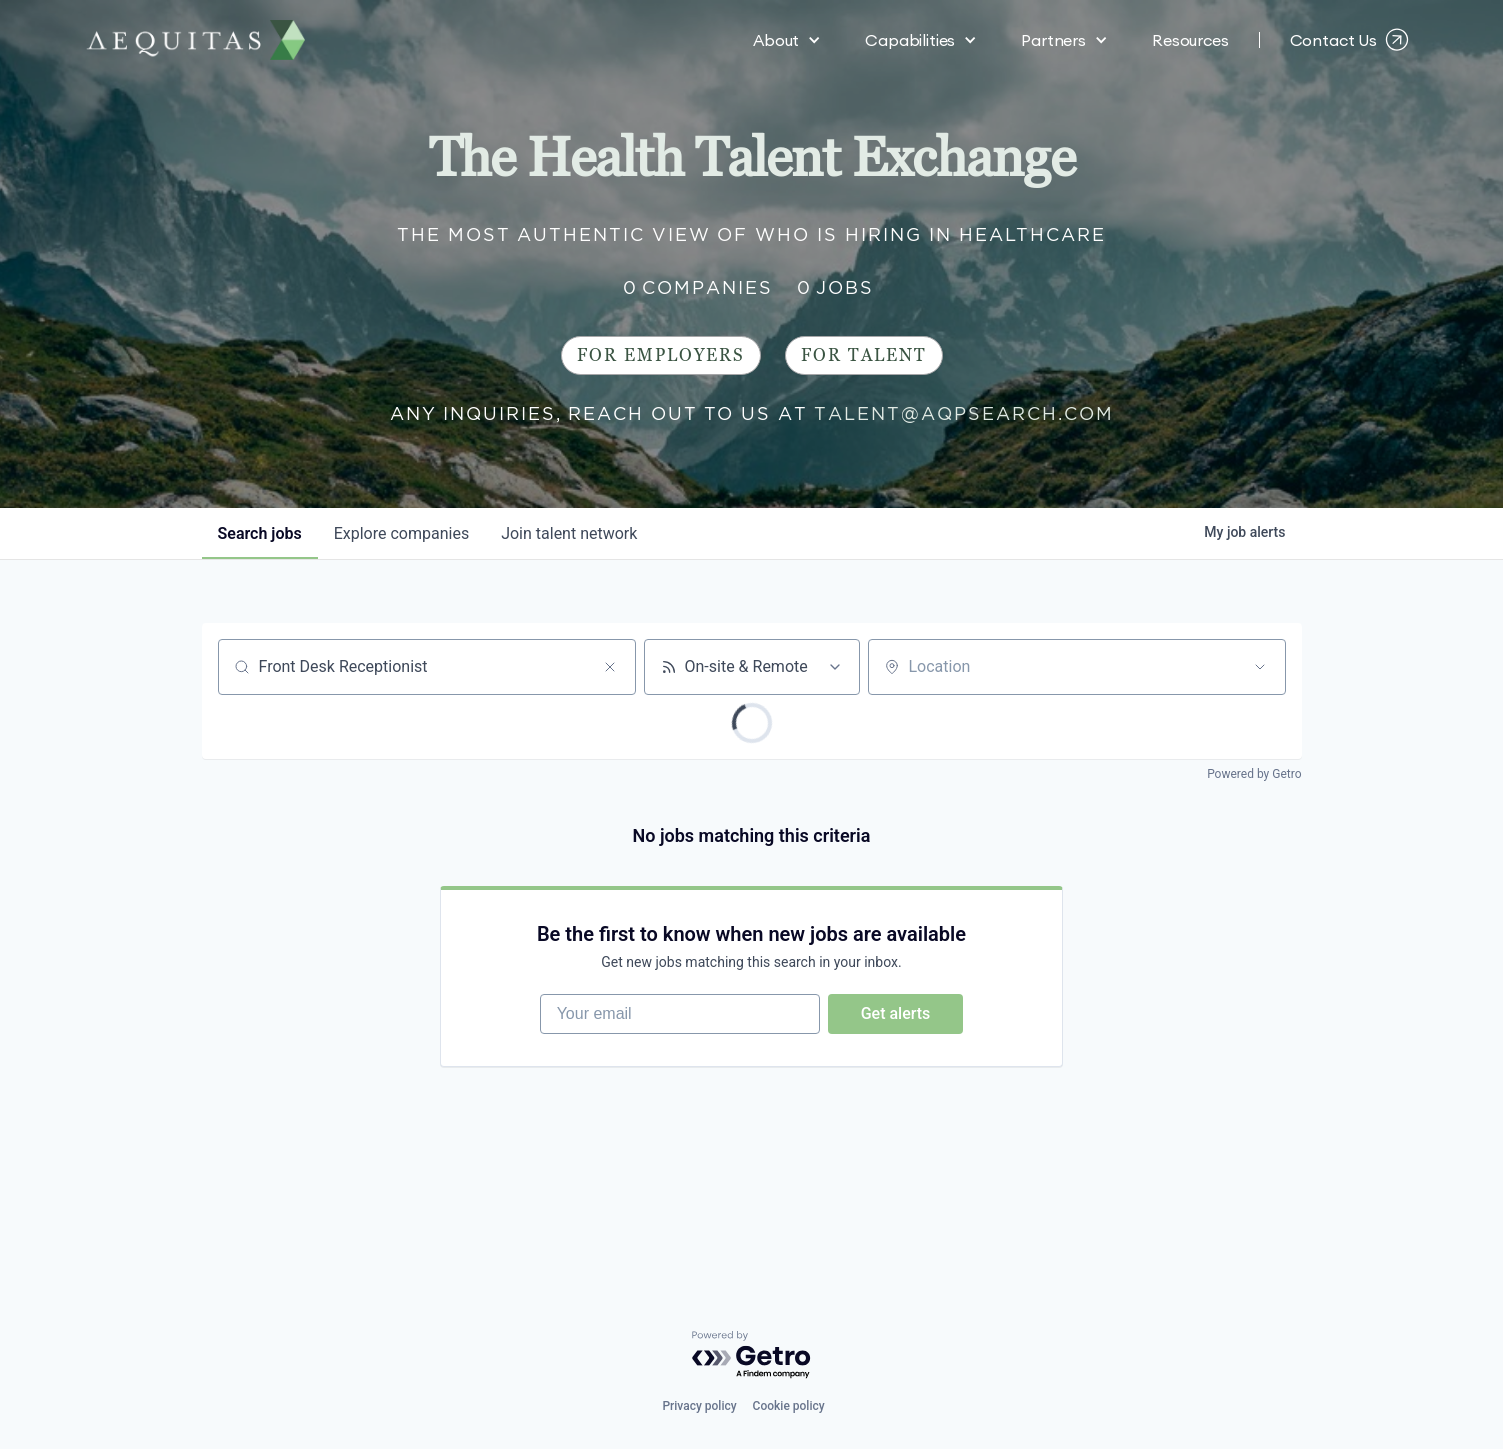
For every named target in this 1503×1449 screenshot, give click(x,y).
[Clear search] (610, 667)
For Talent (864, 355)
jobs (260, 533)
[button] (787, 40)
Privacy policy (699, 1406)
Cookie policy (789, 1406)
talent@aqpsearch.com (964, 413)
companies (401, 533)
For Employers (661, 355)
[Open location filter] (1260, 667)
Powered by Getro (1254, 774)
